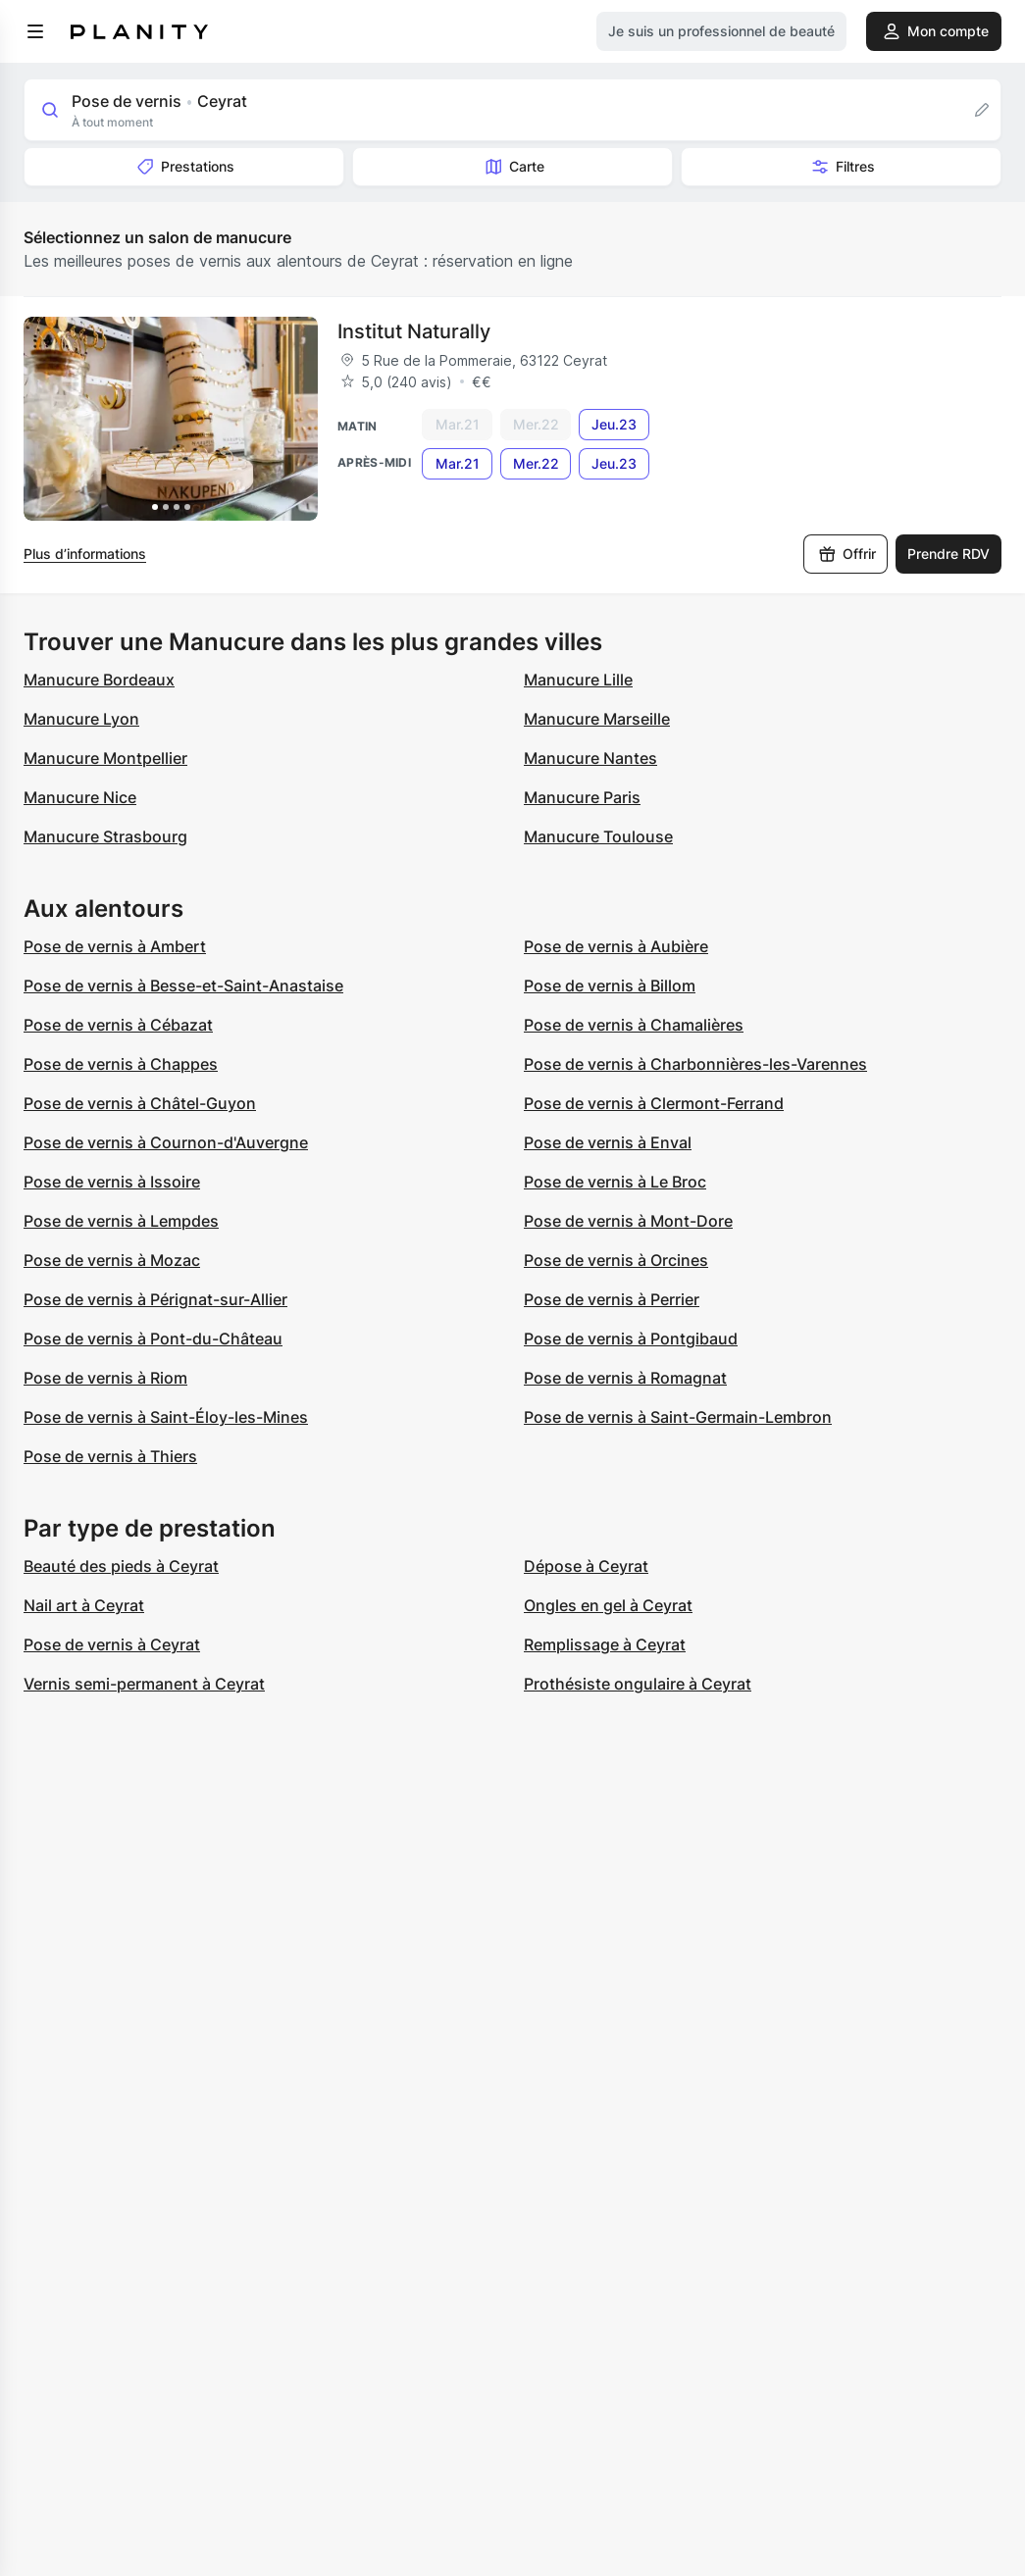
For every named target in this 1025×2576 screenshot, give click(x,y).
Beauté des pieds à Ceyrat (121, 1566)
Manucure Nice (80, 797)
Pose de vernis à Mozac (112, 1260)
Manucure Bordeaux (99, 679)
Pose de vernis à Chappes (121, 1064)
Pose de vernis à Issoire (112, 1181)
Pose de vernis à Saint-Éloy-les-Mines (166, 1417)
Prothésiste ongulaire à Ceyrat (637, 1683)
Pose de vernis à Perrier (611, 1299)
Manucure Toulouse (598, 836)
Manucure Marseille (597, 719)
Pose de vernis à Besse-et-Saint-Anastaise (183, 985)
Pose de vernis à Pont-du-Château (153, 1338)
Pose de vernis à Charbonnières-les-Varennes (695, 1064)
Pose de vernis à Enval (608, 1142)
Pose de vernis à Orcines (616, 1260)
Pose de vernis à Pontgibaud (631, 1338)
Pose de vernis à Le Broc (615, 1181)
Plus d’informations (85, 553)
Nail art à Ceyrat (84, 1605)
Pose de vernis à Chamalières (633, 1025)
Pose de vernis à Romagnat (625, 1378)
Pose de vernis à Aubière (616, 946)
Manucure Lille (578, 679)
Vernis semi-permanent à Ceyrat (144, 1683)
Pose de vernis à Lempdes (121, 1221)
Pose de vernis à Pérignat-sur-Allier (155, 1299)
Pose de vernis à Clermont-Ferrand (654, 1103)
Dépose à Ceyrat (586, 1566)
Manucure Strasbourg (105, 836)
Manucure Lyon (81, 719)
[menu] (35, 31)
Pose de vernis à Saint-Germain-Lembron (678, 1417)
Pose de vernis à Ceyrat (112, 1644)
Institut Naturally (413, 331)
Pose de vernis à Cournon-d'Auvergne (166, 1142)
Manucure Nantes (590, 758)
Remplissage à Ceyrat (605, 1644)
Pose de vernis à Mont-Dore (628, 1221)
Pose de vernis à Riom (105, 1378)
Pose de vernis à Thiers (110, 1456)
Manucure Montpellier (105, 758)
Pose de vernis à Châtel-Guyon (140, 1103)
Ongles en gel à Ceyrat (608, 1605)
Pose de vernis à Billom (609, 985)
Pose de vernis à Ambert (115, 946)
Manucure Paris (582, 797)
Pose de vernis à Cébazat (118, 1025)
